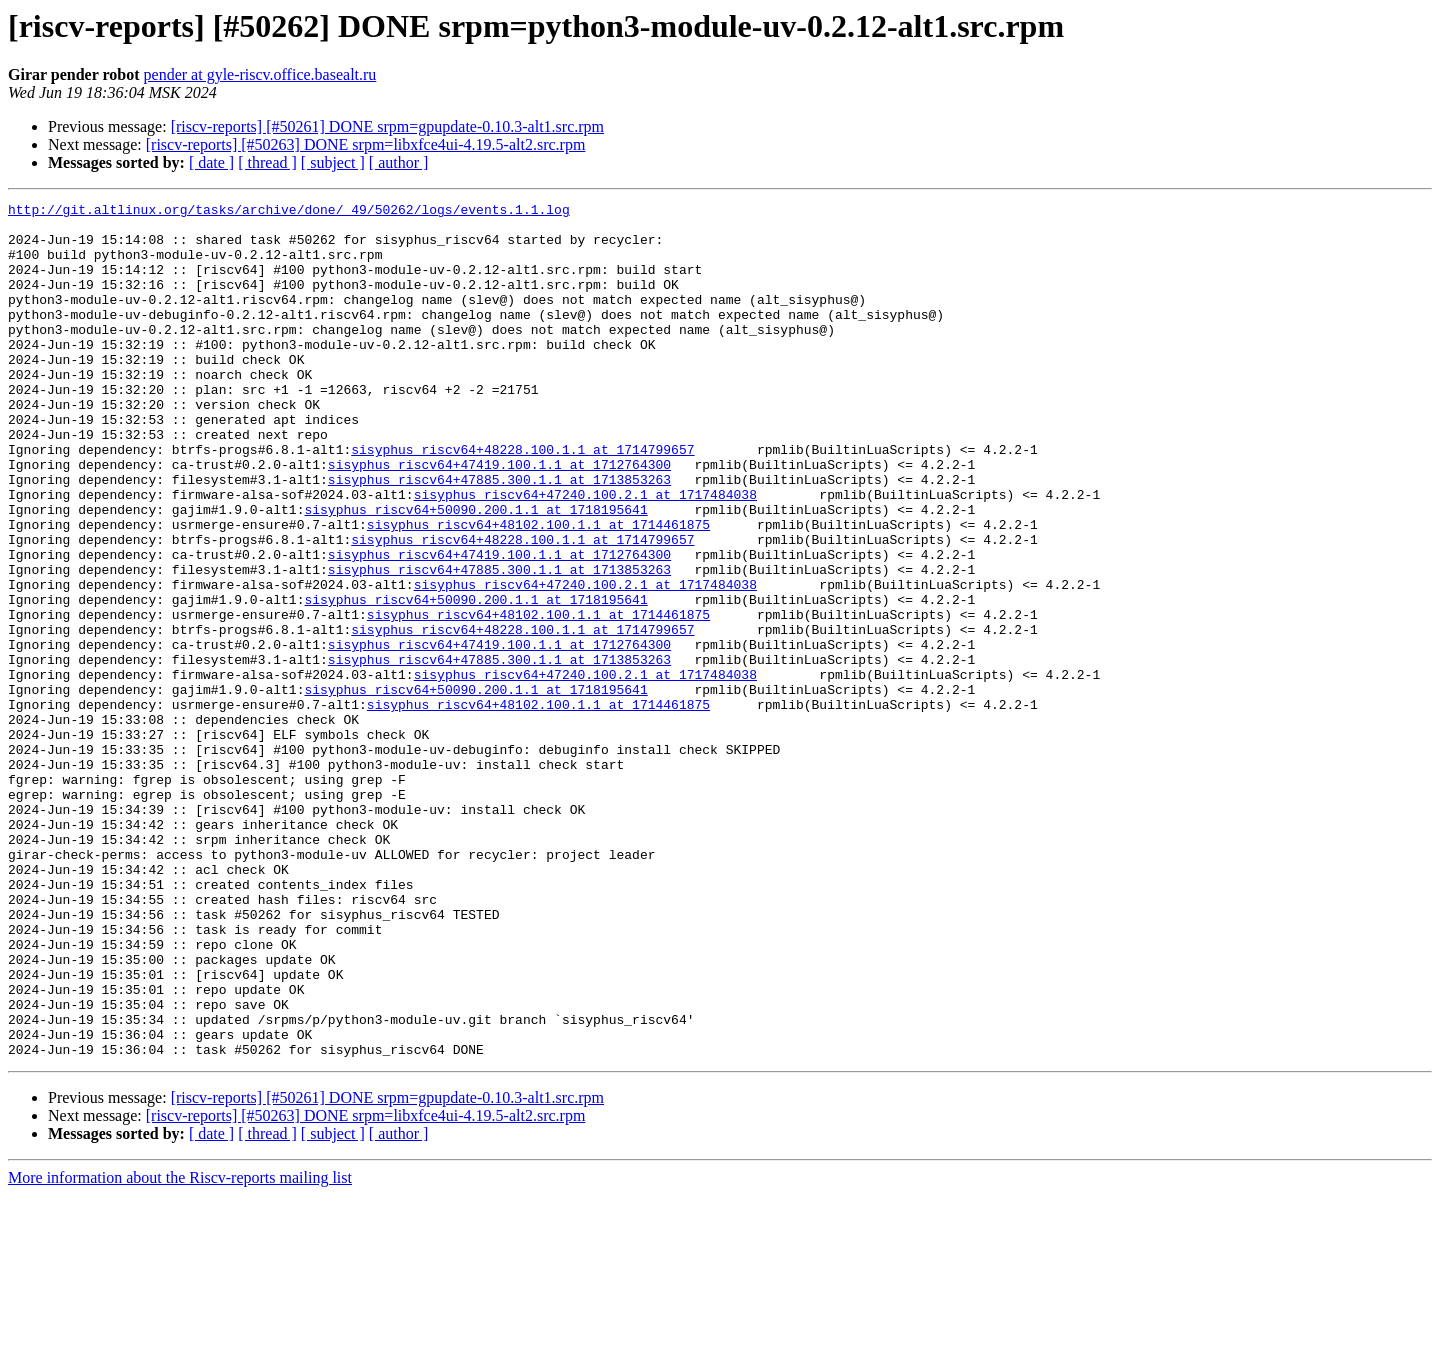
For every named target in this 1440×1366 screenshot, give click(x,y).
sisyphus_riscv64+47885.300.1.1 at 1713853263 (499, 536)
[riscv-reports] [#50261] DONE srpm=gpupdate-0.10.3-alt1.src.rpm (387, 126)
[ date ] (211, 162)
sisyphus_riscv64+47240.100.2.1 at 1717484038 (585, 554)
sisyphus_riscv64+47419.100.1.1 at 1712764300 (499, 518)
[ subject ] (333, 162)
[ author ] (399, 162)
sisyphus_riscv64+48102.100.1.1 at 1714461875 (538, 590)
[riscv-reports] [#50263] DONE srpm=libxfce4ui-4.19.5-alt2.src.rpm (366, 144)
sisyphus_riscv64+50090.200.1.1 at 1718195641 (475, 572)
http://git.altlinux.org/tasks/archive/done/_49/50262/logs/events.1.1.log (289, 212)
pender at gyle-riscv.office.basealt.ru (260, 74)
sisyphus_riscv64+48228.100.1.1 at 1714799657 (522, 500)
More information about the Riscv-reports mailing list (180, 1348)
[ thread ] (267, 162)
